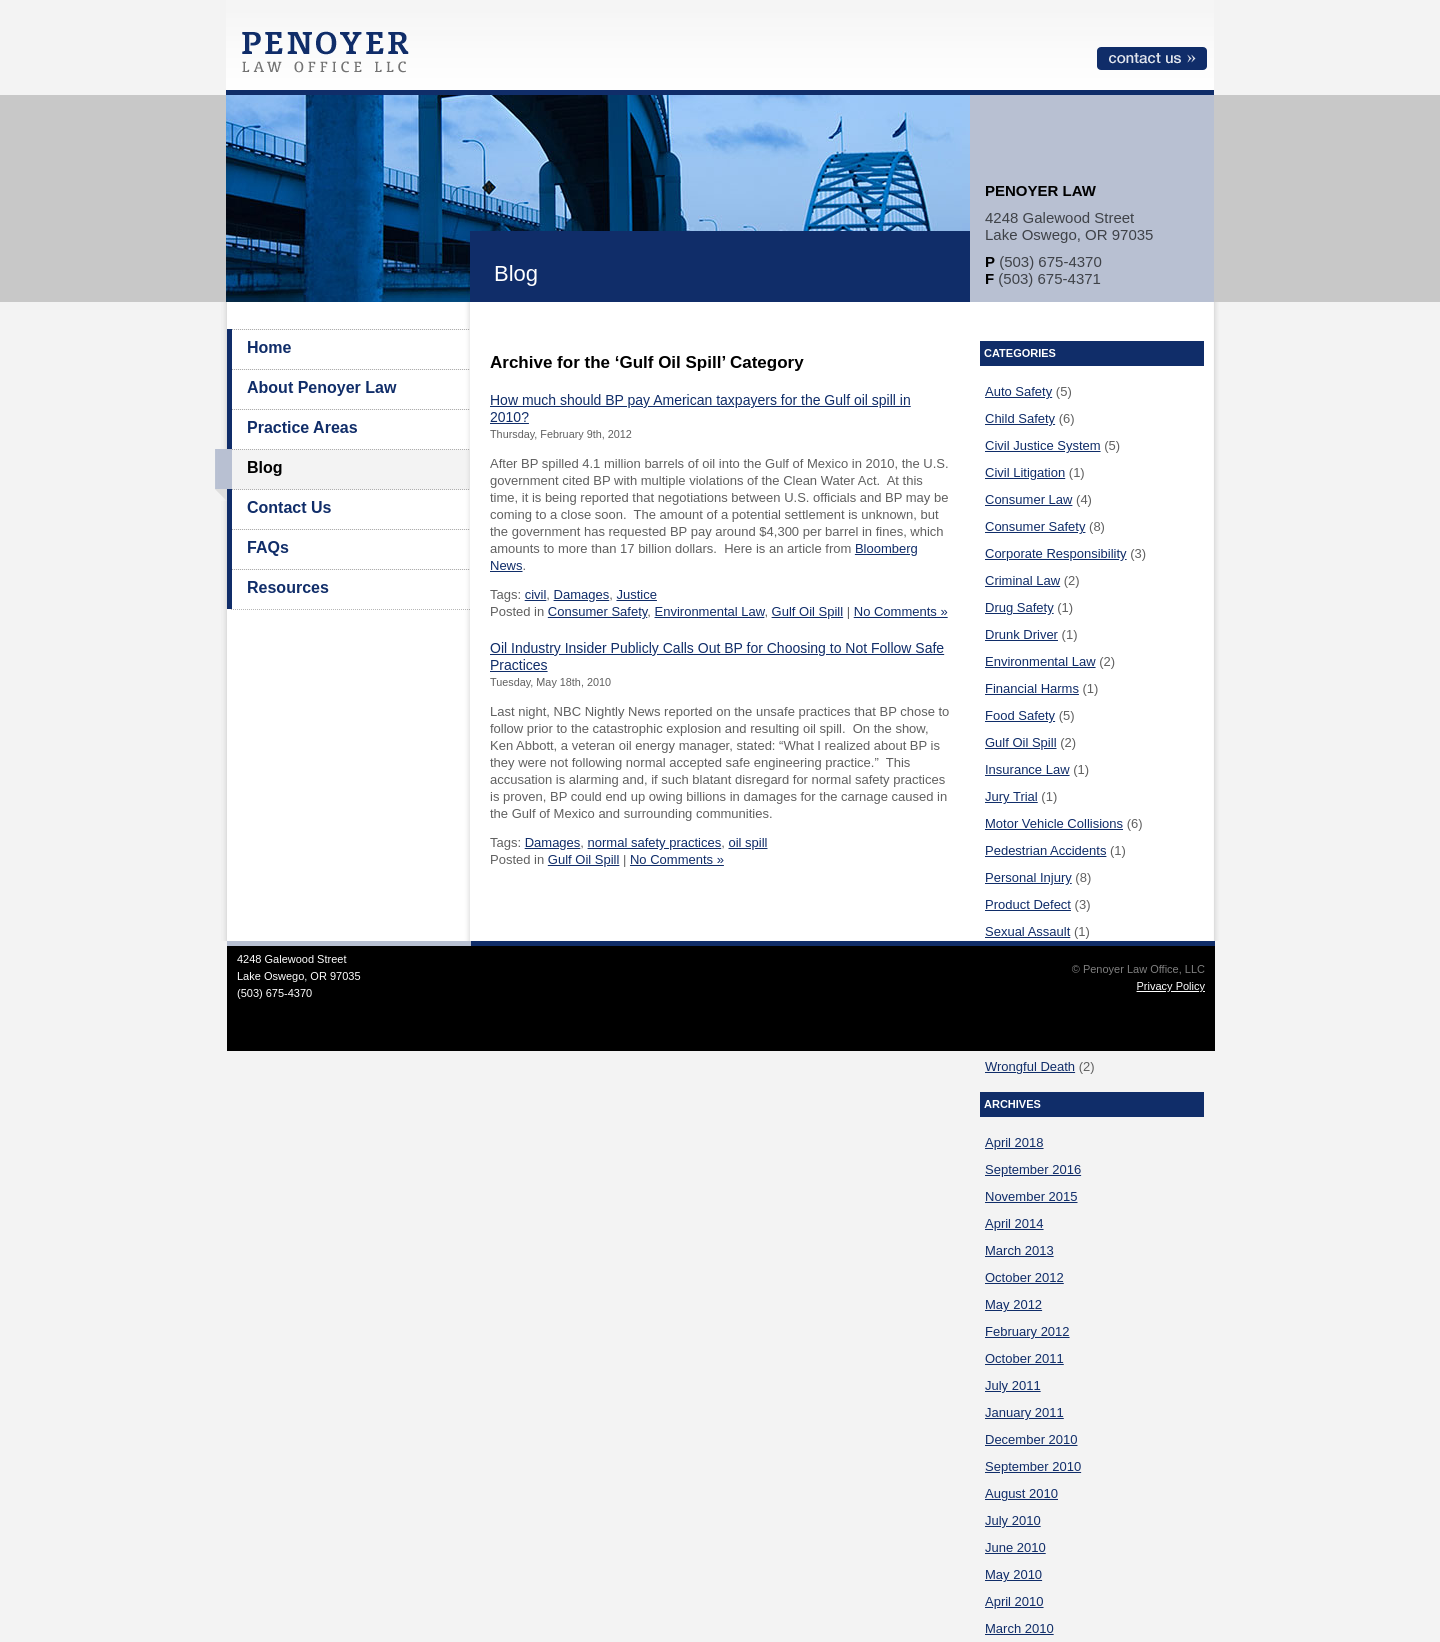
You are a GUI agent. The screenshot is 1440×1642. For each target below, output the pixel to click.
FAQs (268, 547)
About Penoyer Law (321, 387)
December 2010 (1031, 1439)
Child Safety (1020, 418)
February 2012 (1027, 1331)
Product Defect (1028, 904)
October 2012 (1024, 1277)
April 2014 (1014, 1223)
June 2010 (1015, 1547)
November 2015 (1031, 1196)
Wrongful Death (1030, 1066)
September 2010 (1033, 1466)
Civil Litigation (1025, 472)
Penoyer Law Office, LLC (330, 57)
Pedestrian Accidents (1045, 850)
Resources (288, 587)
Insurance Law (1027, 769)
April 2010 (1014, 1601)
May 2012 (1013, 1304)
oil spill (747, 842)
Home (269, 347)
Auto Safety (1018, 391)
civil (536, 594)
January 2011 (1024, 1412)
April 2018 (1014, 1142)
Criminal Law (1022, 580)
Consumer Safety (597, 611)
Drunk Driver (1021, 634)
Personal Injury (1028, 877)
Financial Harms (1032, 688)
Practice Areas (302, 427)
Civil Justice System (1043, 445)
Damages (582, 594)
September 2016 (1033, 1169)
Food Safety (1020, 715)
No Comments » (901, 611)
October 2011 (1024, 1358)
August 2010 (1021, 1493)
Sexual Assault (1027, 931)
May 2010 (1013, 1574)
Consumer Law (1028, 499)
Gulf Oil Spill (808, 611)
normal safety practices (655, 842)
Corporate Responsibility (1056, 553)
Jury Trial (1011, 796)
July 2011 (1013, 1385)
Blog (265, 467)
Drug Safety (1019, 607)
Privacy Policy (1171, 986)
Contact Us (289, 507)
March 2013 (1019, 1250)
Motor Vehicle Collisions (1054, 823)
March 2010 (1019, 1628)
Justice (636, 594)
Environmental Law (710, 611)
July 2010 (1013, 1520)
